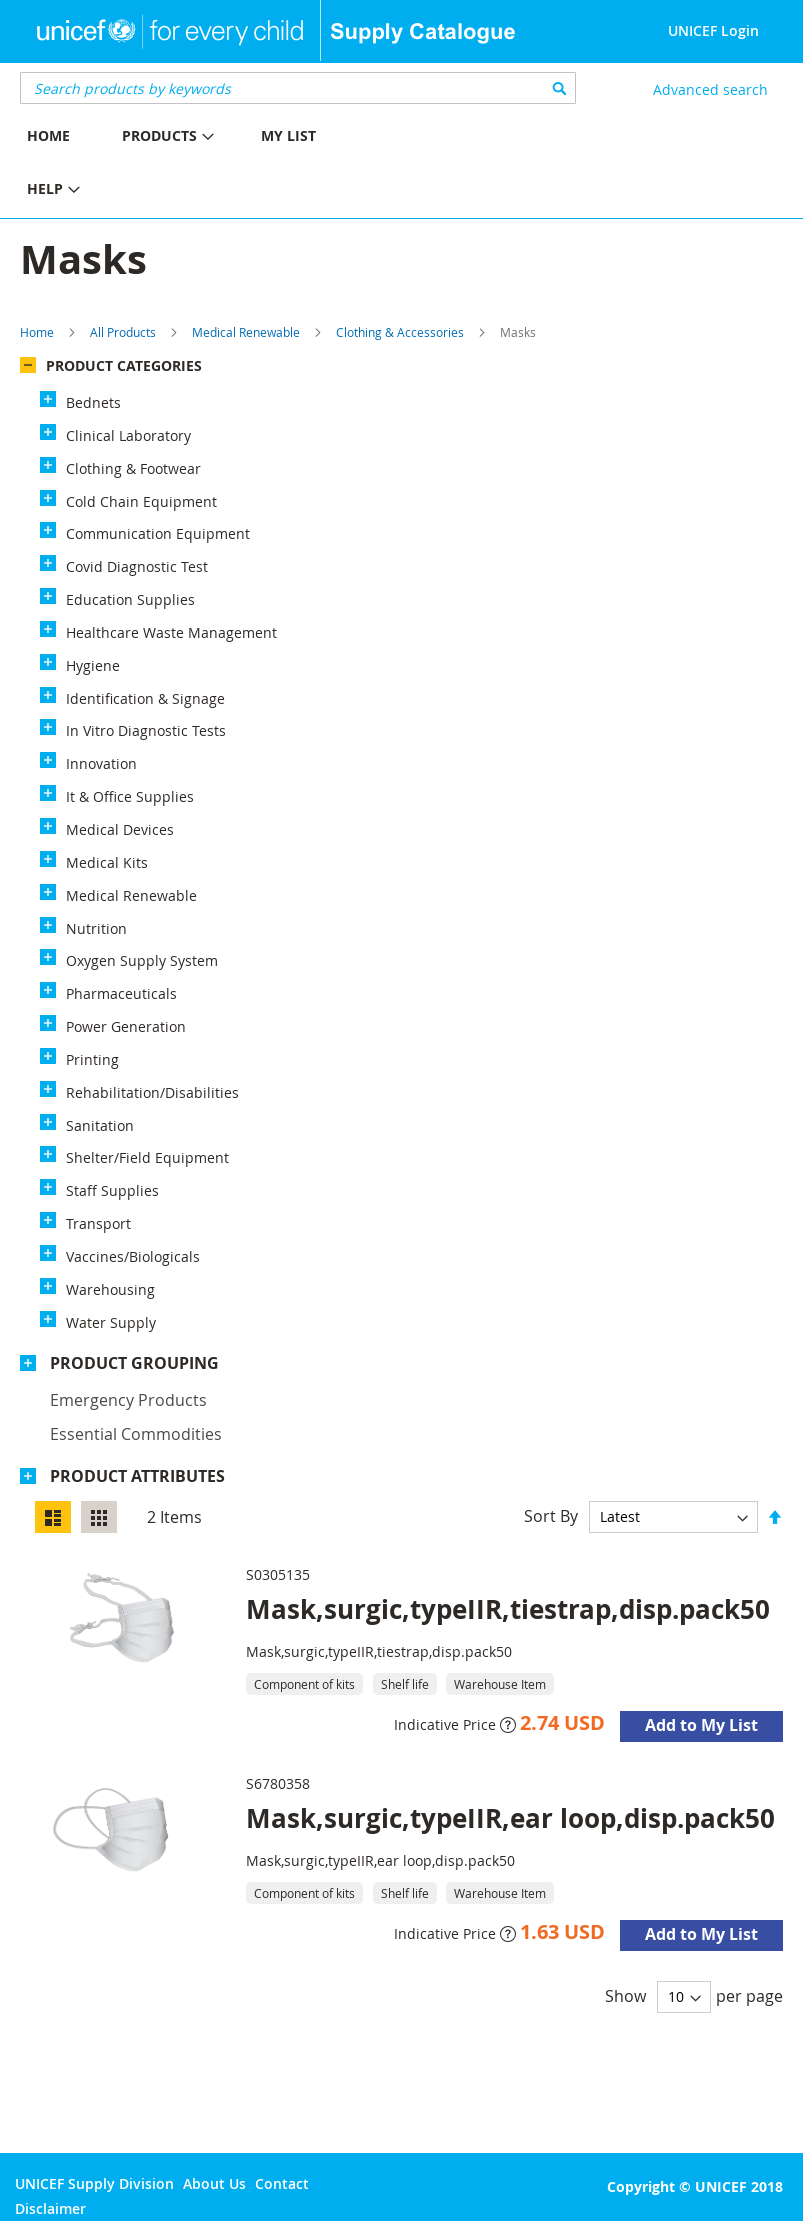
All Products (123, 332)
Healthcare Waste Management (171, 632)
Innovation (101, 763)
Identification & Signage (145, 698)
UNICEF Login (713, 30)
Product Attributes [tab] (137, 1476)
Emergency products (128, 1400)
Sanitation (100, 1125)
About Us (214, 2183)
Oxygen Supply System (142, 960)
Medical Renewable (246, 332)
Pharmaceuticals (121, 993)
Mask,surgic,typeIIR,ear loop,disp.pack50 (510, 1818)
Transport (98, 1223)
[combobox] (298, 88)
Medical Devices (120, 829)
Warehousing (110, 1289)
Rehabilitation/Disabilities (152, 1092)
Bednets (93, 402)
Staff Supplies (112, 1190)
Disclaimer (50, 2208)
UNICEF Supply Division (94, 2183)
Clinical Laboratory (128, 435)
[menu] (201, 165)
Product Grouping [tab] (134, 1363)
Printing (92, 1059)
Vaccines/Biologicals (133, 1256)
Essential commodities (136, 1434)
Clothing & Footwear (133, 468)
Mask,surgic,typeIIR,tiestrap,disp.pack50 (508, 1609)
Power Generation (126, 1026)
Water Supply (111, 1322)
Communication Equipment (158, 533)
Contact (282, 2183)
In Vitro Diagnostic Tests (146, 730)
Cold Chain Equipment (141, 501)
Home (37, 332)
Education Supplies (130, 599)
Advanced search (710, 89)
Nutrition (96, 928)
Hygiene (93, 665)
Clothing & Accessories (400, 332)
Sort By (551, 1516)
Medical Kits (107, 862)
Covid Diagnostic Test (137, 566)
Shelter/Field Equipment (147, 1157)
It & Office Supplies (130, 796)
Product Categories (124, 365)
